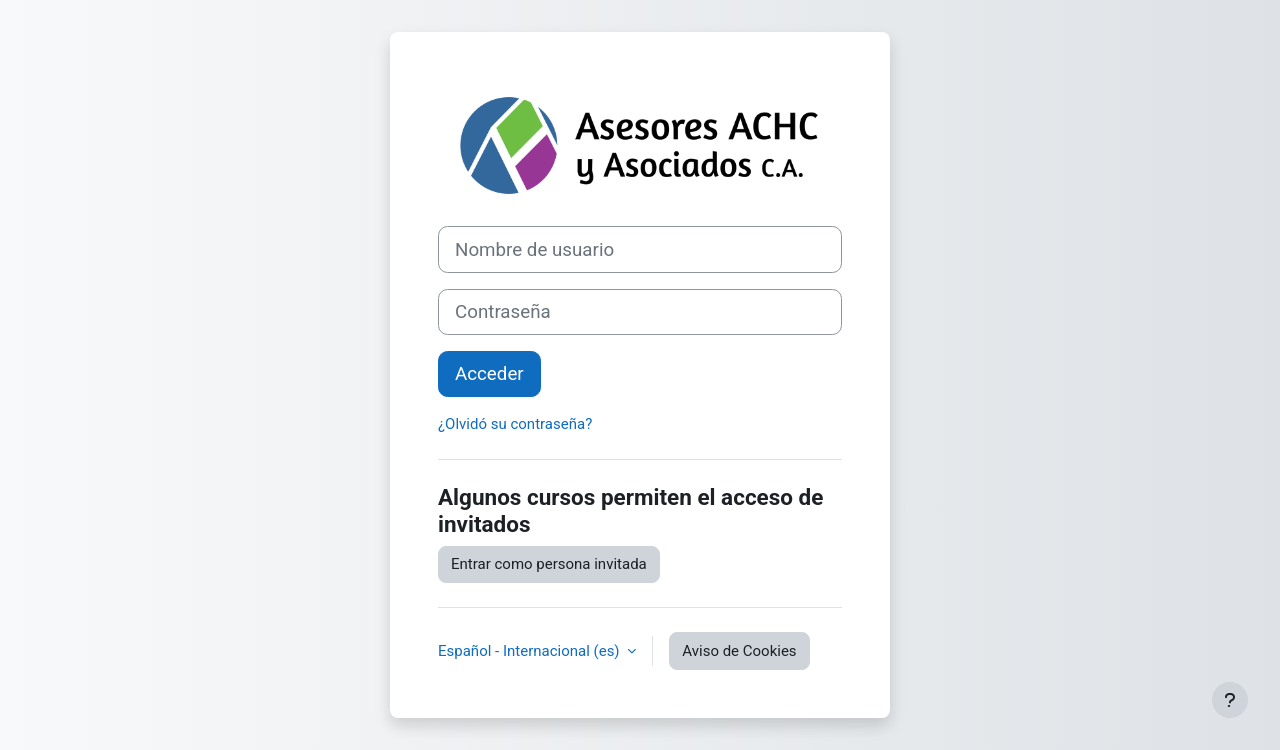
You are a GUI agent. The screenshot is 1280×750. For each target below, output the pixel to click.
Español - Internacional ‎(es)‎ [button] (530, 651)
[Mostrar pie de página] (1230, 700)
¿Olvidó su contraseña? (515, 424)
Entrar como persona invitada (549, 564)
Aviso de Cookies (739, 651)
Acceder (489, 374)
